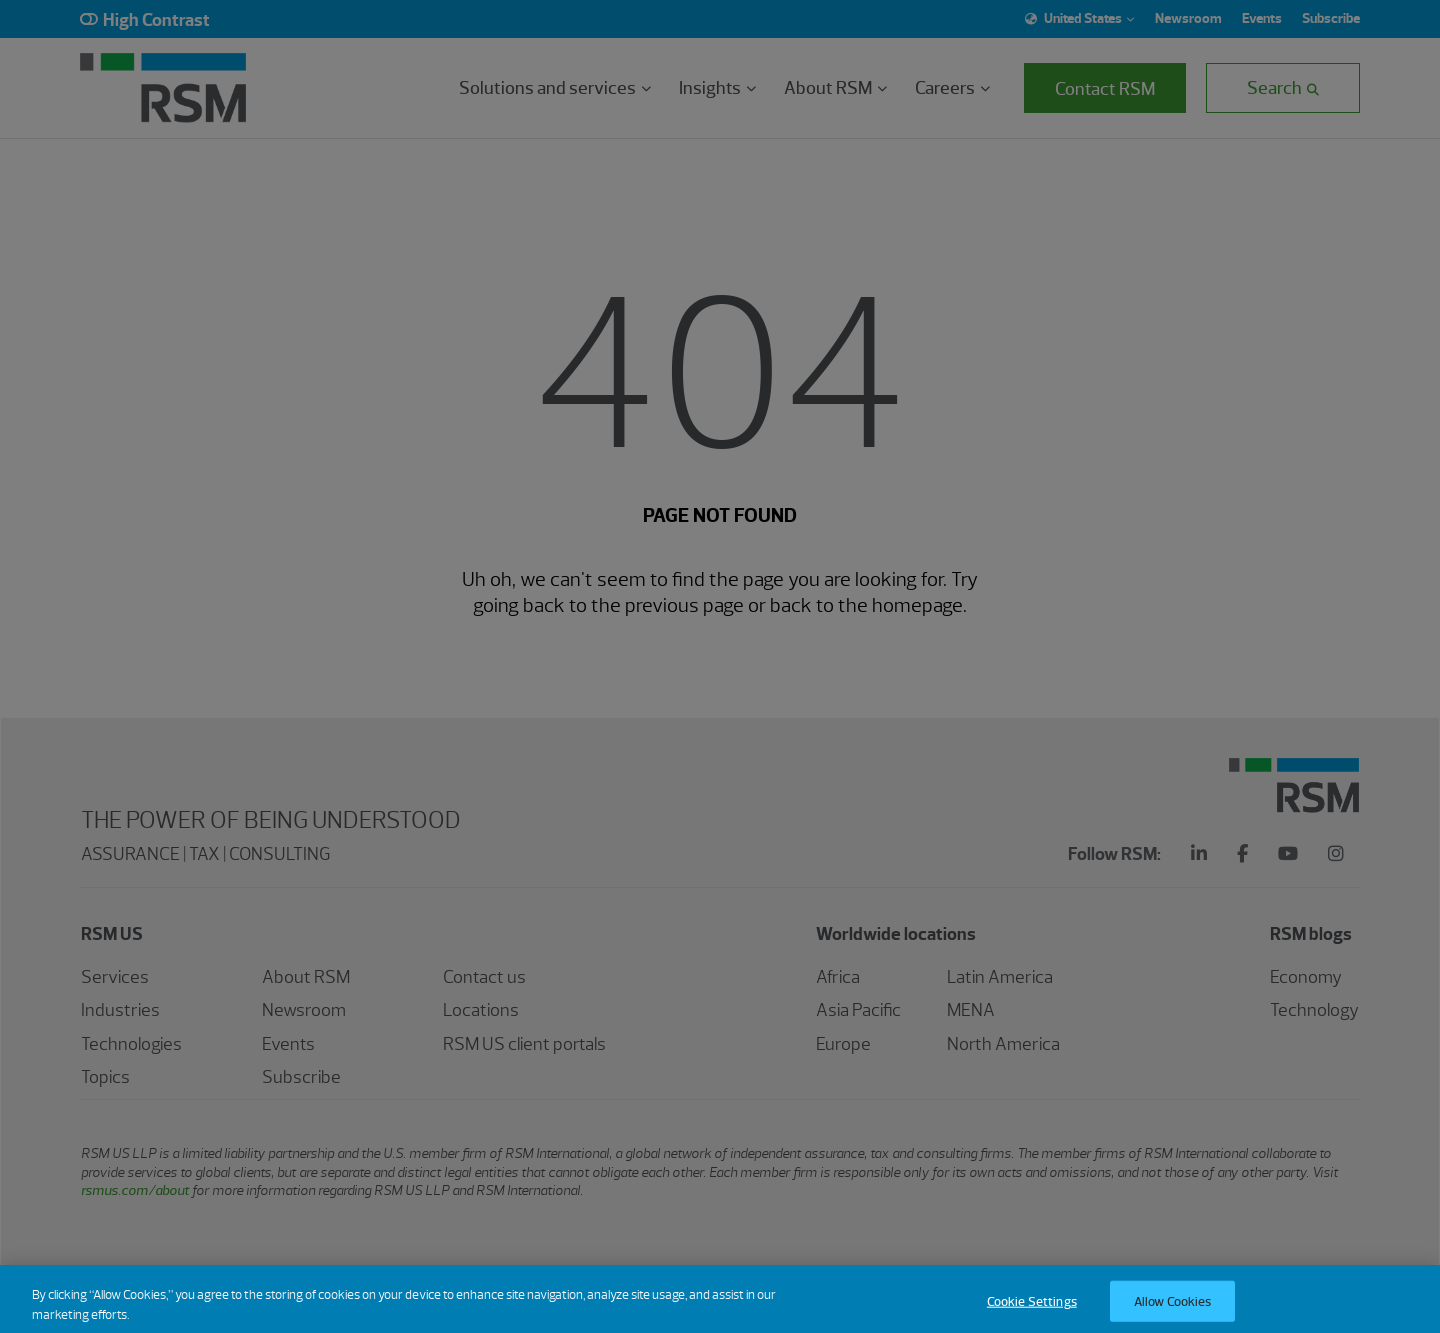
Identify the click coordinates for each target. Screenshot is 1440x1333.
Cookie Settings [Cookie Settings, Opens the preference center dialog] (1032, 1311)
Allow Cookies (1173, 1311)
